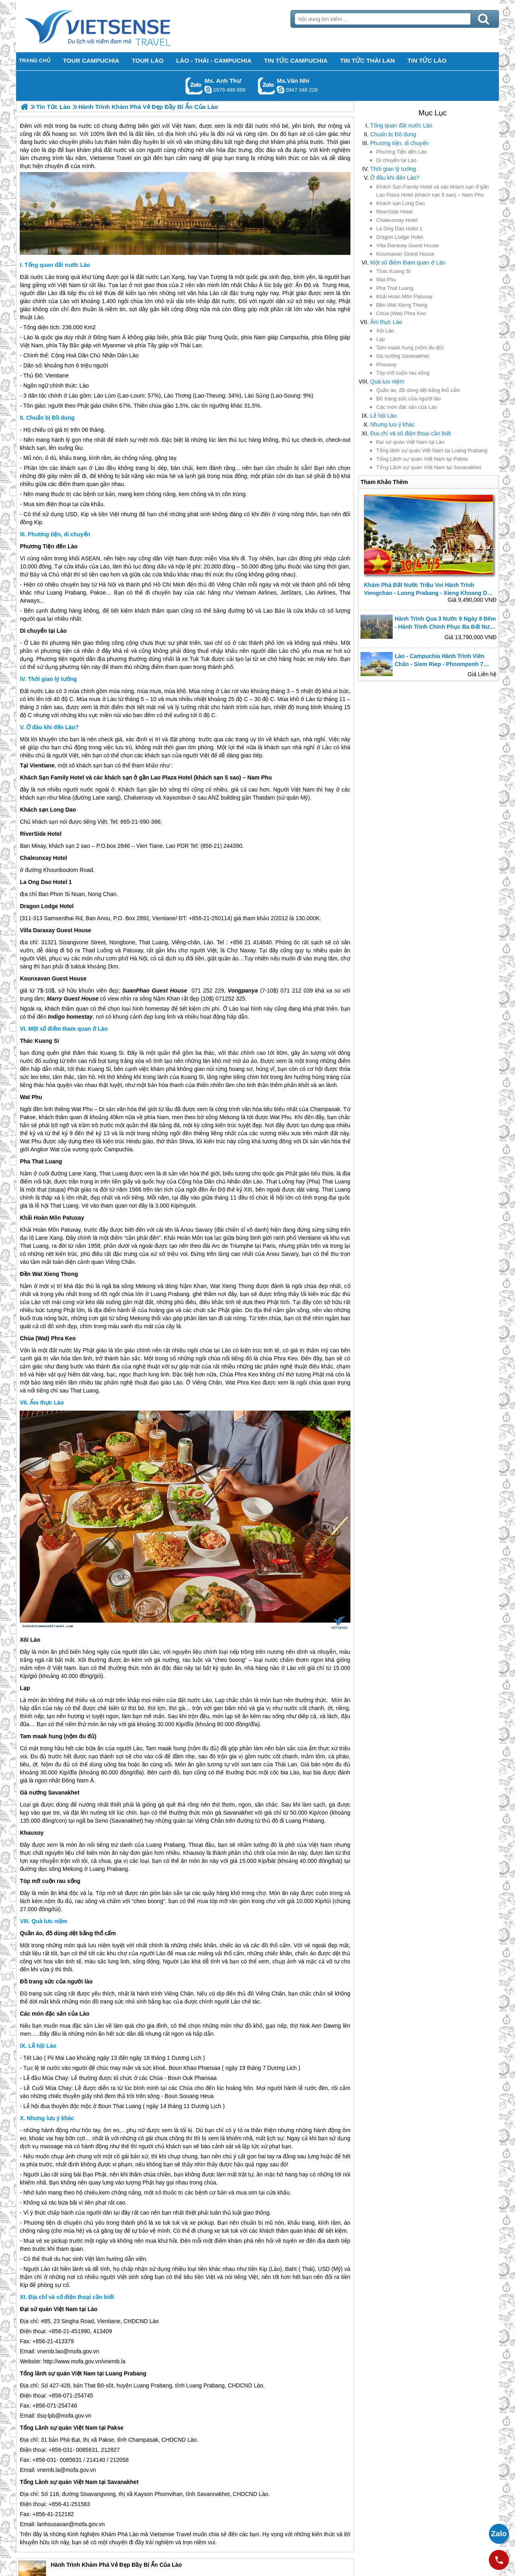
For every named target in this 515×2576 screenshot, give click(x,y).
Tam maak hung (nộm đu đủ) (410, 348)
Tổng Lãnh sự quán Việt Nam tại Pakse (422, 459)
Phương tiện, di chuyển (399, 143)
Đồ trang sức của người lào (408, 399)
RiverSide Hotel (394, 212)
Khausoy (386, 364)
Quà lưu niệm (387, 381)
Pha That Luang (394, 288)
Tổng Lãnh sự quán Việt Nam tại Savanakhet (428, 467)
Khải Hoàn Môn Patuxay (404, 296)
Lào (49, 277)
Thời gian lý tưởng (393, 169)
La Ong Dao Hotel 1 (399, 229)
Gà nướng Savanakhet (402, 356)
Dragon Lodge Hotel (399, 237)
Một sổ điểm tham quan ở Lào (407, 262)
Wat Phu (386, 280)
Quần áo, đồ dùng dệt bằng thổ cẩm (418, 390)
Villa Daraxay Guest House (407, 245)
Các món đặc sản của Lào (406, 407)
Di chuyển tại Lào (396, 160)
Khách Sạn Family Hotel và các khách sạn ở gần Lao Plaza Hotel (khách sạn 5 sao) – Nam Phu (432, 191)
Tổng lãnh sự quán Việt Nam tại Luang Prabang (431, 450)
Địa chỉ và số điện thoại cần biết (410, 433)
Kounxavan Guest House (405, 254)
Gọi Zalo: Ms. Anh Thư (194, 86)
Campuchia (294, 337)
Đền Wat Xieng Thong (401, 305)
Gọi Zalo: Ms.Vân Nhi (267, 86)
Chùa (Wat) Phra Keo (401, 313)
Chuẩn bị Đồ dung (393, 134)
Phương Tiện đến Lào (401, 152)
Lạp (380, 339)
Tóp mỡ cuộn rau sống (402, 373)
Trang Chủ (117, 26)
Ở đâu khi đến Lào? (395, 177)
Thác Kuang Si (393, 271)
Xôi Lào (385, 331)
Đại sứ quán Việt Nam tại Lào (410, 442)
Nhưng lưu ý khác (392, 424)
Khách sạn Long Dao (400, 203)
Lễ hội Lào (383, 415)
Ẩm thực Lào (386, 322)
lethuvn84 (208, 90)
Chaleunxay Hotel (397, 220)
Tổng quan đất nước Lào (401, 125)
